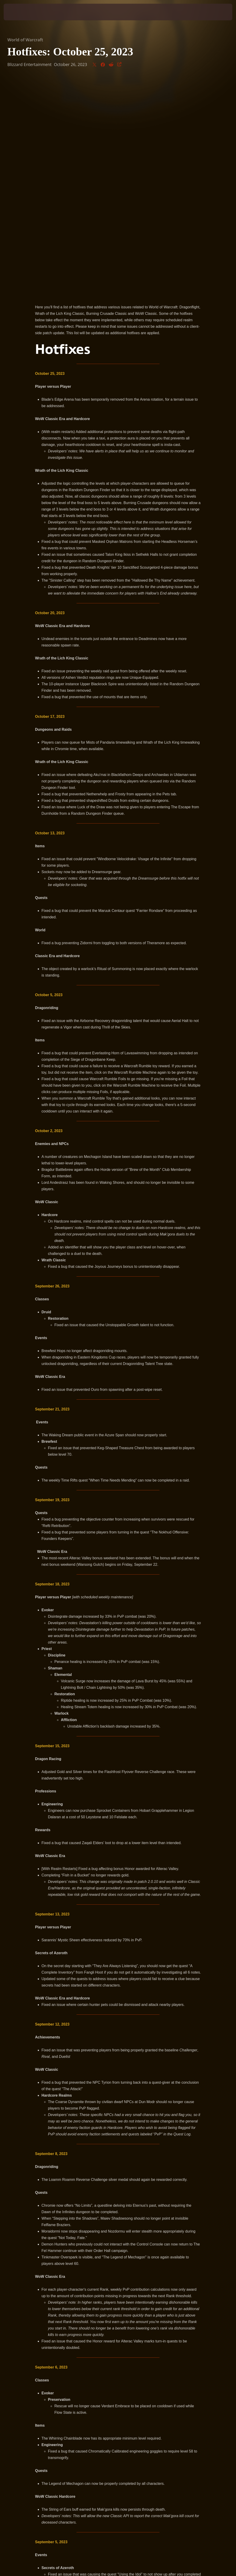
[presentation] (17, 12)
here (125, 2415)
